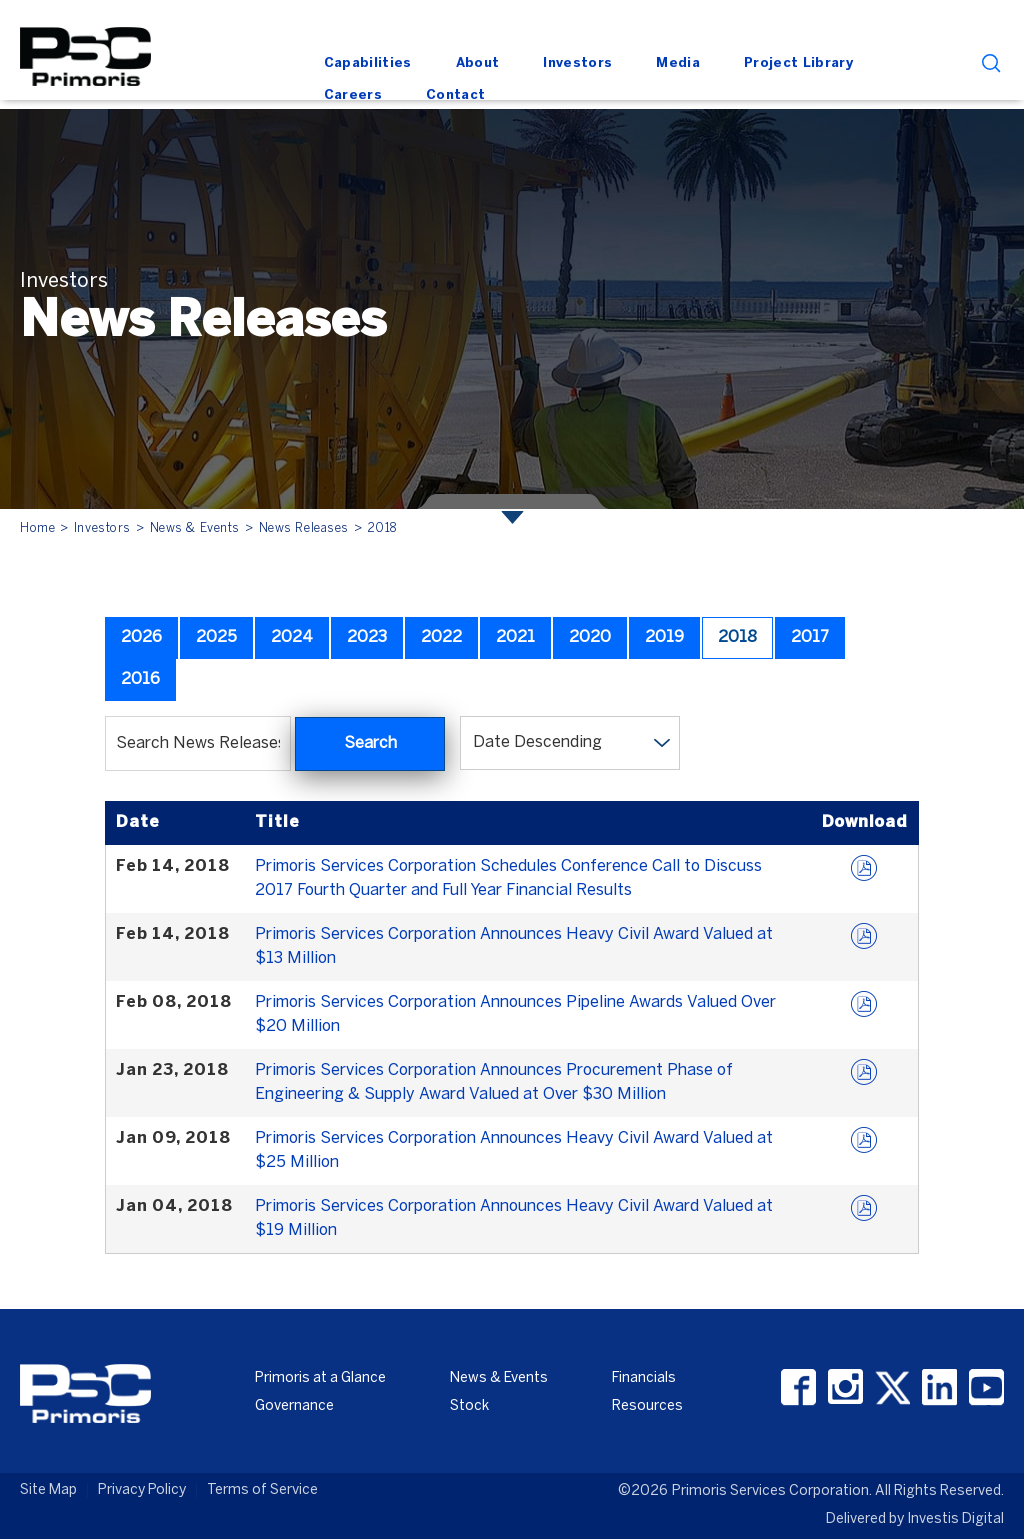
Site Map (48, 1490)
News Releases (304, 528)
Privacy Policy (142, 1490)
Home (37, 528)
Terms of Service (262, 1490)
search (991, 63)
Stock (469, 1406)
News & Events (195, 528)
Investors (102, 528)
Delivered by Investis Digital (915, 1519)
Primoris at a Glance (320, 1378)
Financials (644, 1378)
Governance (294, 1406)
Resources (647, 1406)
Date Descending (537, 742)
